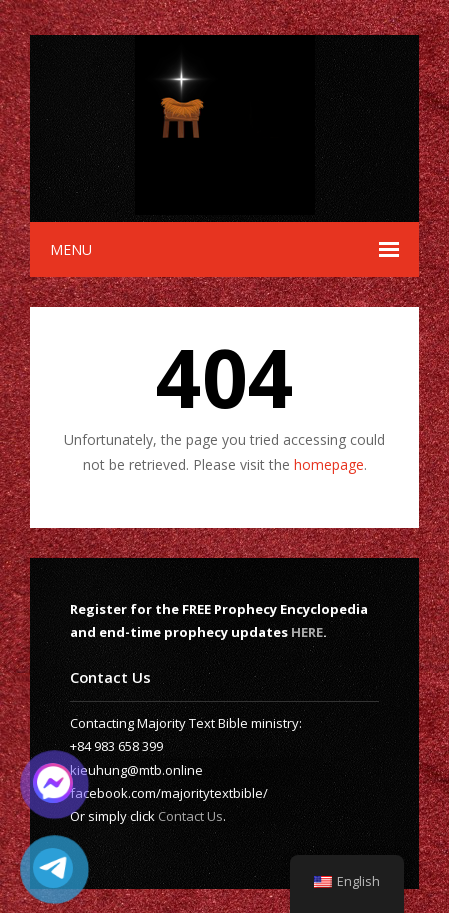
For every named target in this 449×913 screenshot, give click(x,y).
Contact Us (190, 816)
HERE (307, 632)
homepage (329, 464)
